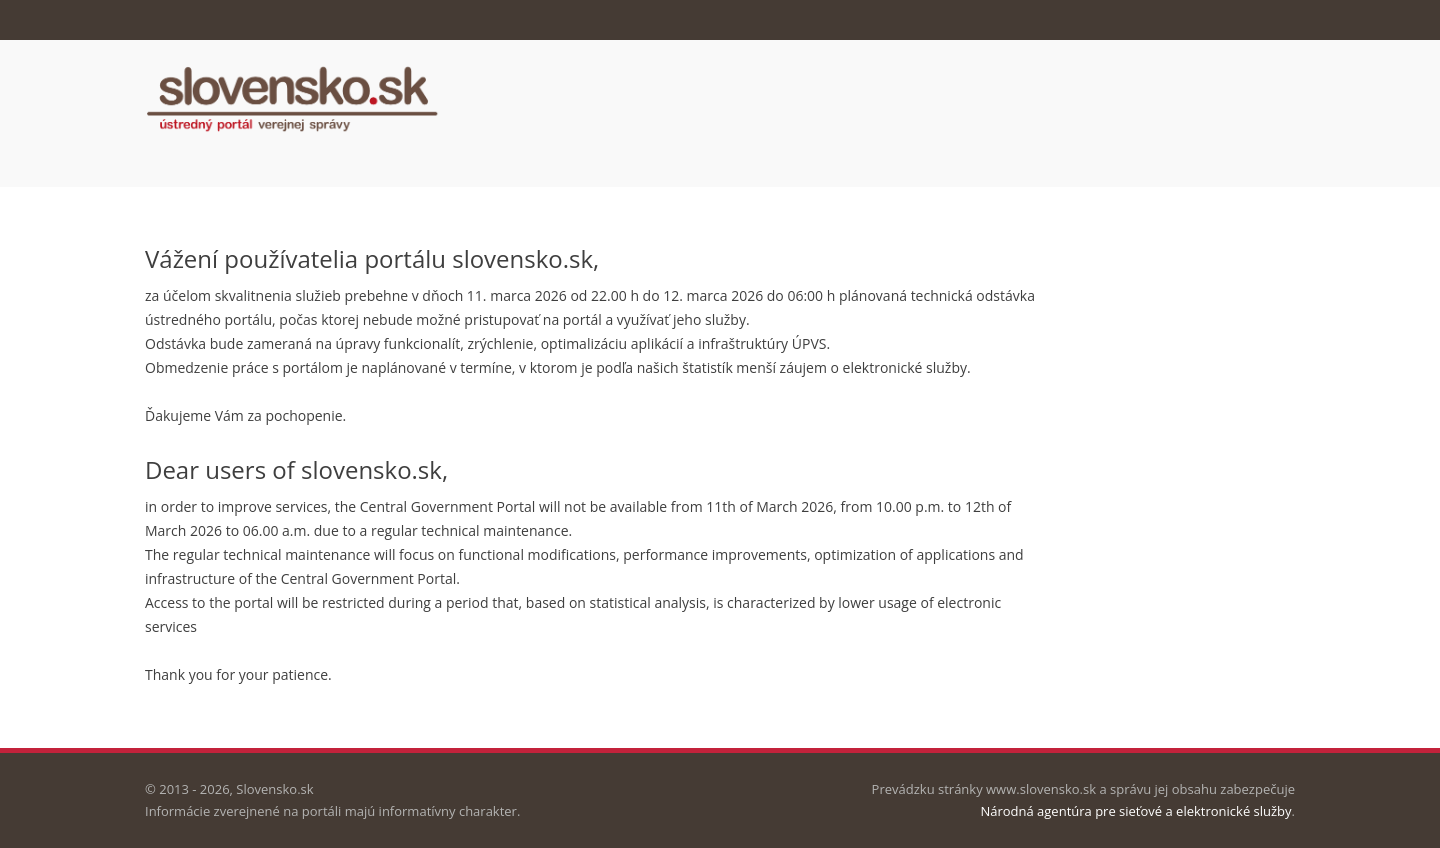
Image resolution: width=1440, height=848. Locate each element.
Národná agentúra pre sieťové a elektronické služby (1135, 811)
